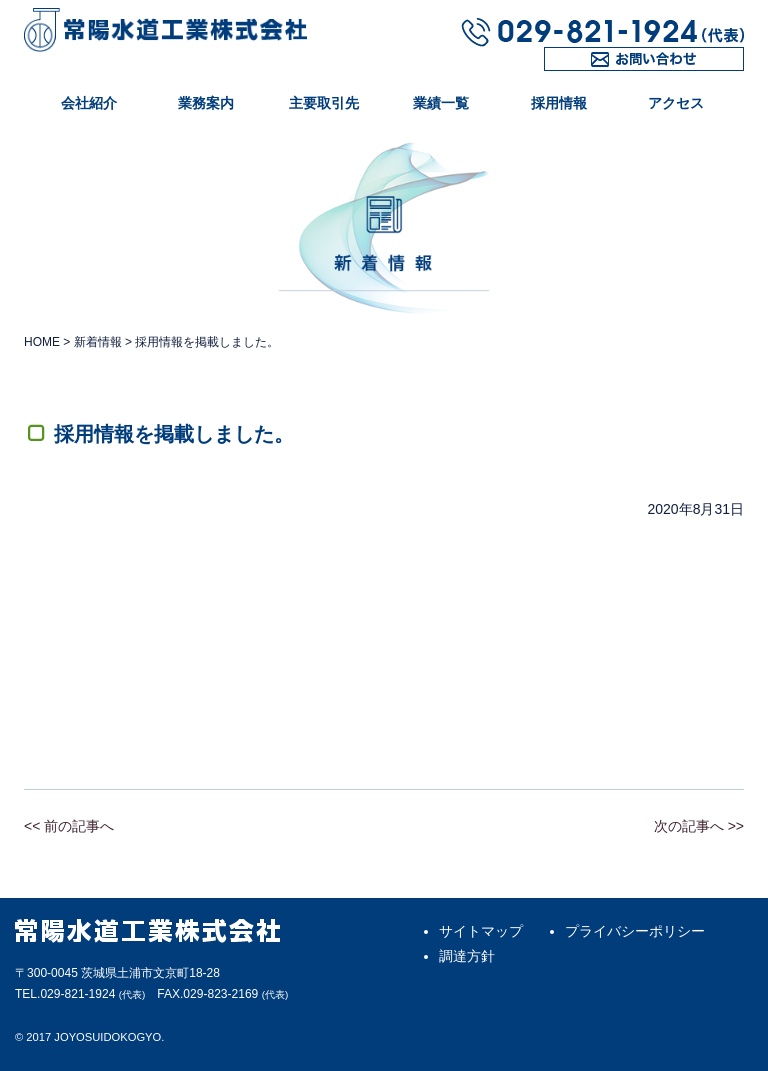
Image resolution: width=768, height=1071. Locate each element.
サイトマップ (481, 931)
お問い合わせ (586, 70)
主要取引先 (324, 103)
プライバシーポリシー (635, 931)
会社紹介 (89, 103)
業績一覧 (441, 103)
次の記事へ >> (699, 826)
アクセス (676, 103)
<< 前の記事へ (69, 826)
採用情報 (559, 103)
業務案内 (206, 103)
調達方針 (467, 956)
